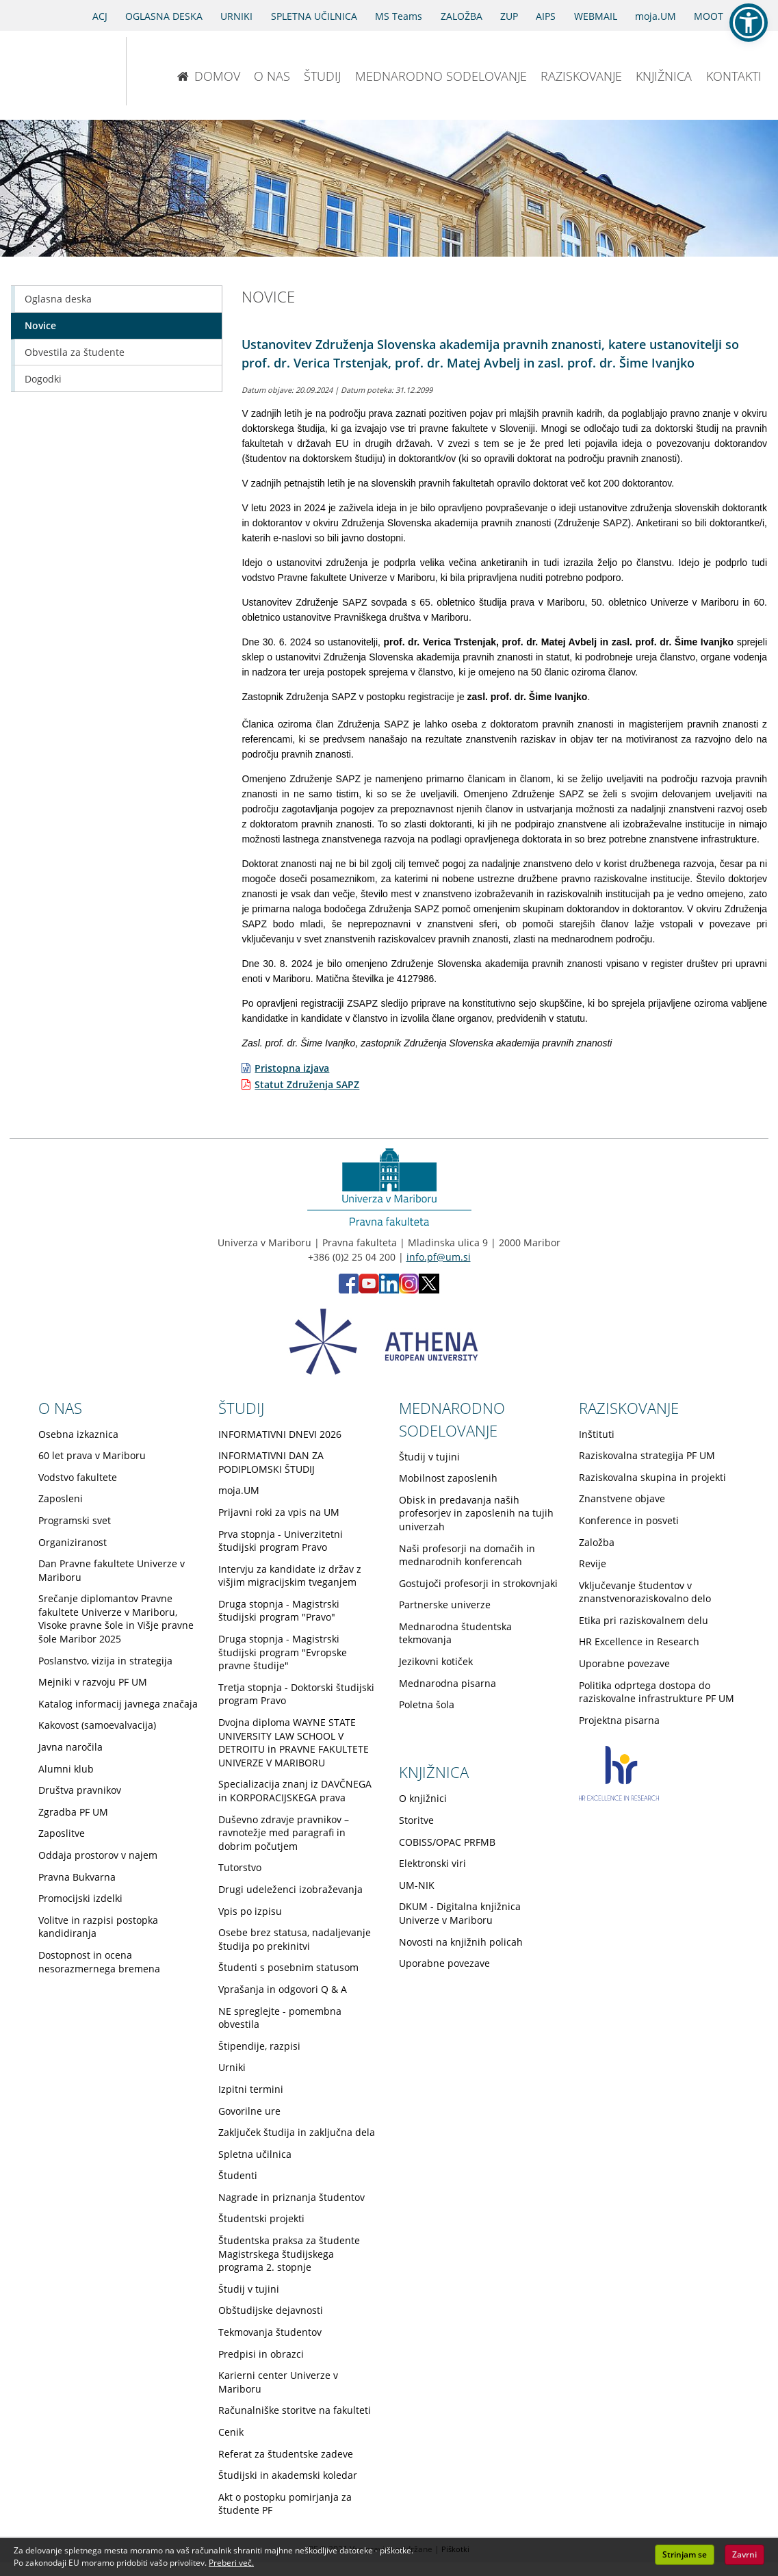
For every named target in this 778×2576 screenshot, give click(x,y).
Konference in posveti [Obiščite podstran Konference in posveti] (629, 1520)
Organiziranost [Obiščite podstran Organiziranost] (72, 1542)
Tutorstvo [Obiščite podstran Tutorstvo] (239, 1867)
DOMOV (208, 76)
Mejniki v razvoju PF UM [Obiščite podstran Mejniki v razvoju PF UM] (92, 1681)
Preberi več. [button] (231, 2562)
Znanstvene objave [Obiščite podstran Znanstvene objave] (622, 1498)
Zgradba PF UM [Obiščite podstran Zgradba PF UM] (73, 1811)
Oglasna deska (58, 298)
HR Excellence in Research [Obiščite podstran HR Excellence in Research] (639, 1641)
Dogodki (43, 378)
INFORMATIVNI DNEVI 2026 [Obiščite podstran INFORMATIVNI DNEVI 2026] (279, 1434)
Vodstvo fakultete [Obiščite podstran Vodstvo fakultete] (77, 1477)
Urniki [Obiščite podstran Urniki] (232, 2067)
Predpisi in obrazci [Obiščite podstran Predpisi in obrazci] (261, 2353)
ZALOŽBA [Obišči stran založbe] (461, 16)
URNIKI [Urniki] (236, 16)
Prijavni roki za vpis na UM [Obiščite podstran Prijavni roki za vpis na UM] (278, 1512)
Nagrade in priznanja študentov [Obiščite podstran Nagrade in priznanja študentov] (291, 2197)
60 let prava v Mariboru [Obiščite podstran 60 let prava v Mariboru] (92, 1455)
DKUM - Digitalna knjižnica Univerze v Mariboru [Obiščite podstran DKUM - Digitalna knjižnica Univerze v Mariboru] (460, 1913)
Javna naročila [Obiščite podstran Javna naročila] (70, 1746)
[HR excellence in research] (619, 1796)
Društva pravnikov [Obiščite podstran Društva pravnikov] (79, 1789)
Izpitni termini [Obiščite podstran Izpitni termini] (250, 2089)
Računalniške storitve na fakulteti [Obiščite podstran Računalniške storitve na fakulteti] (294, 2410)
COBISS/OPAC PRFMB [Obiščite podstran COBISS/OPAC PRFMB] (447, 1842)
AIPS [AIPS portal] (546, 16)
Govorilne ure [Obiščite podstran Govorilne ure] (249, 2110)
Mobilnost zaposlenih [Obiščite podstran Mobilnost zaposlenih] (448, 1477)
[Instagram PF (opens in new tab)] (409, 1289)
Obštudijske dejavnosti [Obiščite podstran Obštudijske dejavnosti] (270, 2310)
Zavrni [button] (744, 2554)
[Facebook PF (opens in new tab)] (349, 1289)
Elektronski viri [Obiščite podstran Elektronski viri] (432, 1863)
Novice (40, 325)
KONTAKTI (734, 76)
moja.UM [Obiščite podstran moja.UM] (238, 1490)
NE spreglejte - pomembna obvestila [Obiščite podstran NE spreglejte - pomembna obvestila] (279, 2018)
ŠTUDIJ (322, 76)
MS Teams (398, 16)
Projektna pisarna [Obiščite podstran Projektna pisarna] (619, 1720)
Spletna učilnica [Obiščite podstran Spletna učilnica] (254, 2154)
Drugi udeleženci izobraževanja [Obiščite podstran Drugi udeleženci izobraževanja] (290, 1889)
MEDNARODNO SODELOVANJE (441, 76)
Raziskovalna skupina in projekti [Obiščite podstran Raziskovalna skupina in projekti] (652, 1477)
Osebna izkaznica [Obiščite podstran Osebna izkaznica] (78, 1434)
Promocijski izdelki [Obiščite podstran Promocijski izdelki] (80, 1898)
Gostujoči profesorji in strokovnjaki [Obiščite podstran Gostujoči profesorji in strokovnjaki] (478, 1583)
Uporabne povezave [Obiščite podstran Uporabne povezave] (624, 1663)
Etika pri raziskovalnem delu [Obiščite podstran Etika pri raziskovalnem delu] (643, 1620)
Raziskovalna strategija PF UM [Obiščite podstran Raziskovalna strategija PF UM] (647, 1455)
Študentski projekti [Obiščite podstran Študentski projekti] (261, 2218)
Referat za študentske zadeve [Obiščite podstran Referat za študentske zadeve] (285, 2453)
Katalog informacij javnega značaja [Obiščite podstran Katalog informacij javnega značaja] (118, 1703)
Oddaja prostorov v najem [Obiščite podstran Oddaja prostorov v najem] (97, 1855)
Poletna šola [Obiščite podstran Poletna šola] (426, 1704)
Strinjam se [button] (684, 2554)
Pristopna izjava (292, 1067)
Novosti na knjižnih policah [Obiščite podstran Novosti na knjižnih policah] (461, 1941)
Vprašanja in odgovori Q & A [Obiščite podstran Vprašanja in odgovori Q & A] (282, 1989)
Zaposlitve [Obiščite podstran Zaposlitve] (61, 1833)
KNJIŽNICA (664, 76)
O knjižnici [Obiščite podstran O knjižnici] (423, 1798)
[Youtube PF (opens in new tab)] (369, 1289)
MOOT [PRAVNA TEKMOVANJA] (708, 16)
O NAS (272, 76)
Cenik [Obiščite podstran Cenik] (231, 2431)
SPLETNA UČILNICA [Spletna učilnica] (314, 16)
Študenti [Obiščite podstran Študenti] (237, 2175)
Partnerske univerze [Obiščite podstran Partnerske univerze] (445, 1604)
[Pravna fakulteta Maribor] (171, 71)
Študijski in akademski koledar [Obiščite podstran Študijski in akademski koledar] (287, 2475)
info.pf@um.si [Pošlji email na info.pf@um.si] (438, 1256)
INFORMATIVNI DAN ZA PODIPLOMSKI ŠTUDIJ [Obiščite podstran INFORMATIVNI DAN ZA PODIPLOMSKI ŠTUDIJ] (271, 1462)
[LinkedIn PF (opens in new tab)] (389, 1289)
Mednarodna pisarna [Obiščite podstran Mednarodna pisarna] (447, 1683)
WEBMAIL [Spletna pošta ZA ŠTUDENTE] (595, 16)
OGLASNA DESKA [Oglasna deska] (164, 16)
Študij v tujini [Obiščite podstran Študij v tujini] (248, 2288)
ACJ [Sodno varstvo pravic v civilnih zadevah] (99, 16)
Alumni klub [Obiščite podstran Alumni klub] (66, 1768)
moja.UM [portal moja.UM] (655, 16)
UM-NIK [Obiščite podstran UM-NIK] (417, 1885)
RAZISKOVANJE (581, 76)
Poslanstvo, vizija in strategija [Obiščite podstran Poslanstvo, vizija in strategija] (105, 1660)
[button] (748, 22)
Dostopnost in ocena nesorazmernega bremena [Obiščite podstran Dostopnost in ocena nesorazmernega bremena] (99, 1961)
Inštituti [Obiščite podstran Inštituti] (596, 1434)
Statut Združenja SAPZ (307, 1084)
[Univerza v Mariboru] (54, 71)
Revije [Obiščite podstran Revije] (592, 1563)
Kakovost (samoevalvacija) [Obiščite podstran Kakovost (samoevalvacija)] (97, 1724)
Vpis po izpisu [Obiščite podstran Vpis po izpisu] (250, 1911)
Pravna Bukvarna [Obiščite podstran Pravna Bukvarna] (77, 1876)
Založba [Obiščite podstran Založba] (596, 1542)
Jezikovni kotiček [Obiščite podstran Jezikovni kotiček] (436, 1661)
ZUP (509, 16)
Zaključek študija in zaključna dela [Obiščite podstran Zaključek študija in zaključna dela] (296, 2132)
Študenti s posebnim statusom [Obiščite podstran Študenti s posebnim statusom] (288, 1967)
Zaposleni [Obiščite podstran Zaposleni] (60, 1498)
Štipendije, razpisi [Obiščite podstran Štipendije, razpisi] (259, 2045)
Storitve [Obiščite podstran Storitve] (416, 1820)
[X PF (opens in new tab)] (429, 1289)
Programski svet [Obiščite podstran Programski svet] (74, 1520)
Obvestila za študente (75, 352)
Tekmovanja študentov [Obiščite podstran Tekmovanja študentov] (270, 2332)
